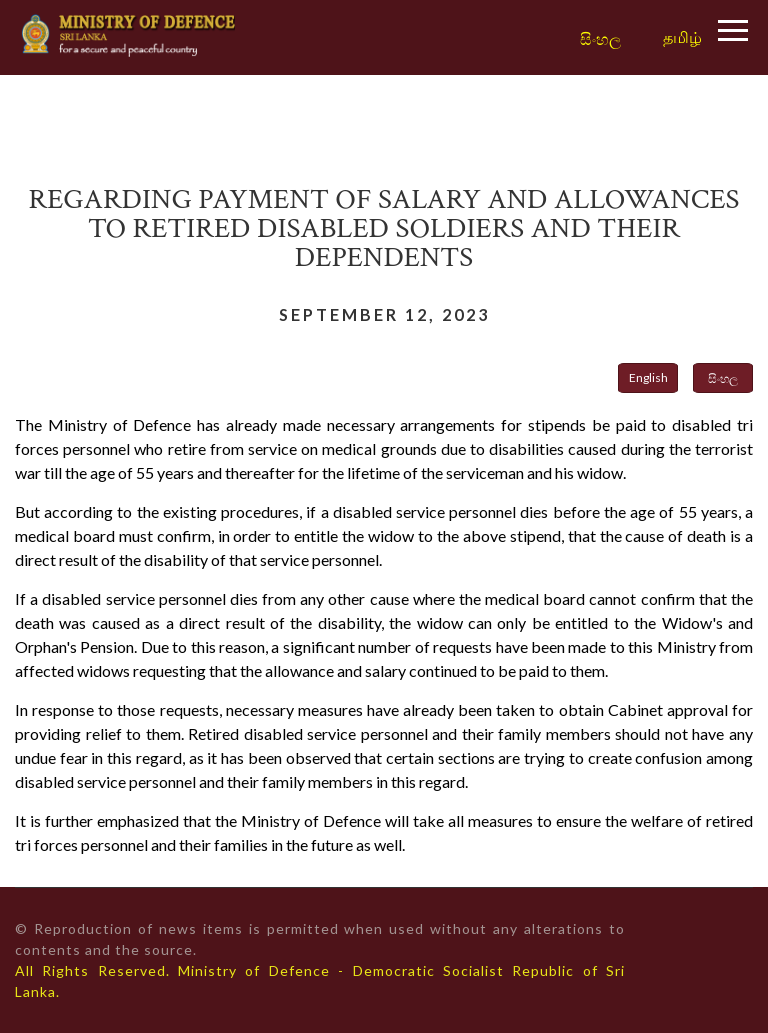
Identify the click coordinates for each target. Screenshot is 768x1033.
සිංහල (600, 39)
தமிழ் (682, 36)
